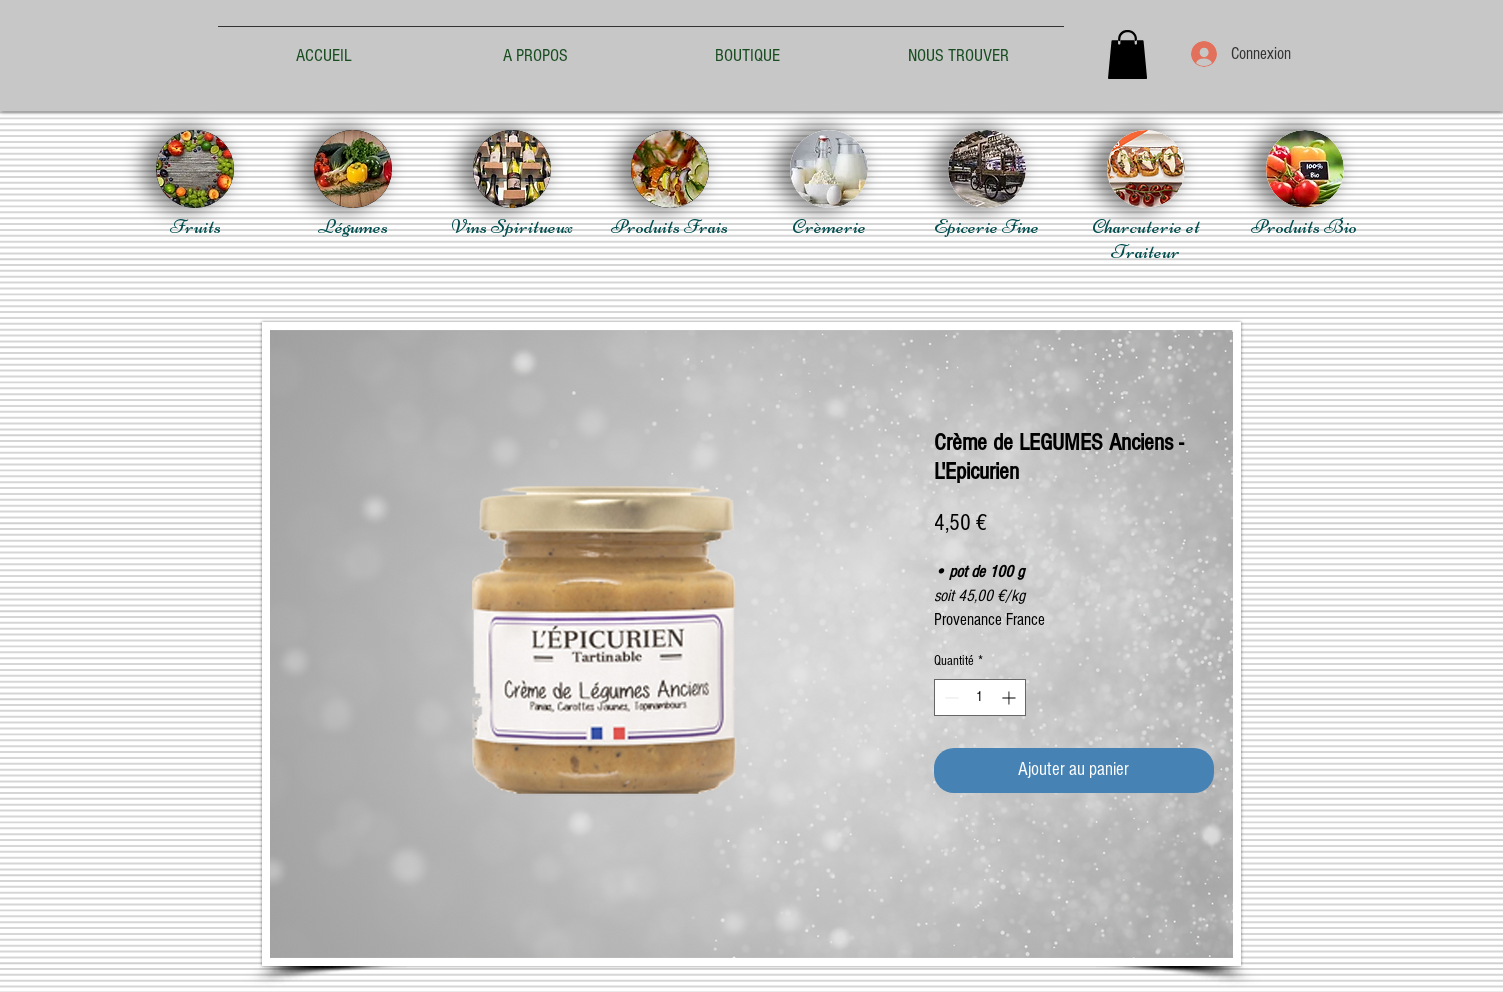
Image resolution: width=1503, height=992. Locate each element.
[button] (1127, 54)
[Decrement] (949, 697)
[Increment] (1010, 697)
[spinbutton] (980, 697)
